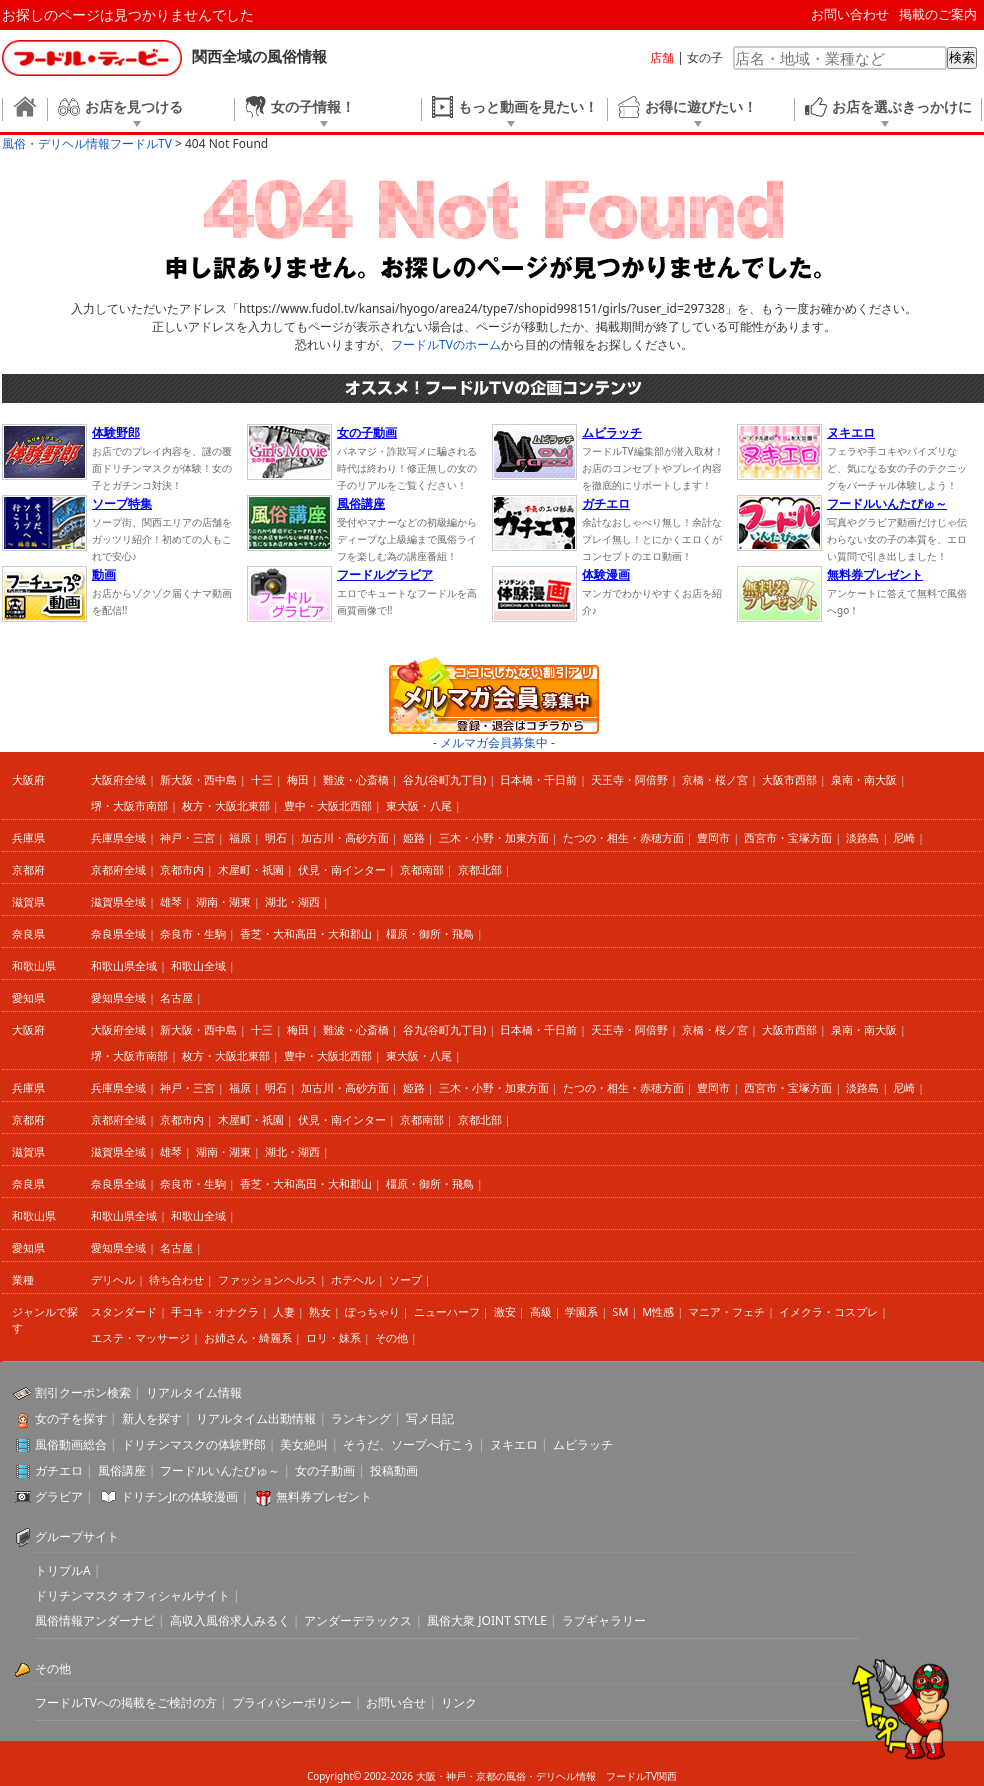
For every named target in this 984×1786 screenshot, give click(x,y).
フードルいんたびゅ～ (220, 1470)
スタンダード (124, 1311)
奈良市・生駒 (193, 933)
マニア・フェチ (726, 1311)
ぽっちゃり (372, 1311)
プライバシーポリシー (292, 1702)
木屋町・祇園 (251, 869)
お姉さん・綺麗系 (248, 1337)
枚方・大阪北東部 (226, 805)
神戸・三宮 (187, 837)
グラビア (59, 1496)
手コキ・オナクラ (215, 1311)
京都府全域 (118, 869)
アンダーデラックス (358, 1620)
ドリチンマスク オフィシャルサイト (132, 1595)
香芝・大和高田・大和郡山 (306, 933)
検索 (962, 57)
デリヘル (113, 1279)
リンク (459, 1702)
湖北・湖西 (292, 901)
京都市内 (182, 869)
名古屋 (176, 997)
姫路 (414, 837)
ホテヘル (353, 1279)
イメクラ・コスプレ (828, 1311)
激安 (505, 1311)
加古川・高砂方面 (345, 837)
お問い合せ (396, 1702)
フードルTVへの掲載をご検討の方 (126, 1702)
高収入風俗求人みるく (230, 1620)
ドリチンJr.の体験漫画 (180, 1496)
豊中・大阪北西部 (328, 805)
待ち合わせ (176, 1279)
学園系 (581, 1311)
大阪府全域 (118, 779)
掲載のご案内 (938, 14)
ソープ (405, 1279)
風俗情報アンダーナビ (95, 1620)
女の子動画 (325, 1470)
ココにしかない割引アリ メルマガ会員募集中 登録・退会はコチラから (494, 695)
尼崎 (904, 837)
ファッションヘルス (267, 1279)
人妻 (284, 1311)
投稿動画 (394, 1470)
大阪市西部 (789, 779)
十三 (262, 779)
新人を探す (152, 1418)
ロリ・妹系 (333, 1337)
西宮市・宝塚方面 (788, 837)
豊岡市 (713, 837)
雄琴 (171, 901)
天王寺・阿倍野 (629, 779)
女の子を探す (71, 1418)
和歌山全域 (198, 965)
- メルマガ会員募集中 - (494, 742)
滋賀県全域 (118, 901)
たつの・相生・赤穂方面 (623, 837)
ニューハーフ (447, 1311)
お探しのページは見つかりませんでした (128, 14)
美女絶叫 (304, 1444)
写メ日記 (430, 1418)
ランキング (361, 1418)
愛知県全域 (118, 997)
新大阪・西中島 (198, 779)
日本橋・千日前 (538, 779)
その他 (391, 1337)
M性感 (658, 1311)
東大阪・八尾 (419, 805)
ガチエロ (59, 1470)
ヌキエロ (514, 1444)
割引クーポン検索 (83, 1392)
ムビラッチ (583, 1444)
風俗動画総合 (71, 1444)
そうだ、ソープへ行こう (409, 1444)
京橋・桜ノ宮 (715, 779)
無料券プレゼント (324, 1496)
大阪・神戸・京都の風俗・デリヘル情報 (506, 1776)
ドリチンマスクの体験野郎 (194, 1444)
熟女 (320, 1311)
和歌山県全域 (124, 965)
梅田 (298, 779)
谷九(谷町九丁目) (445, 779)
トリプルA (63, 1570)
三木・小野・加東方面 (494, 837)
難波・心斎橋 (356, 779)
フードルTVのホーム (446, 344)
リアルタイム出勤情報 (256, 1418)
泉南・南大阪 (864, 779)
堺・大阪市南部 (129, 805)
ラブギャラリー (604, 1620)
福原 (240, 837)
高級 (541, 1311)
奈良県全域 (118, 933)
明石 (276, 837)
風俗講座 (122, 1470)
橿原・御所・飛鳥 (430, 933)
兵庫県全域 (118, 837)
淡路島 (862, 837)
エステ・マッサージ (140, 1337)
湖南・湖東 (223, 901)
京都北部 (480, 869)
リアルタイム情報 (194, 1392)
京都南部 (422, 869)
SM (620, 1311)
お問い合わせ (850, 14)
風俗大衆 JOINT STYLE (487, 1620)
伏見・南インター (342, 869)
